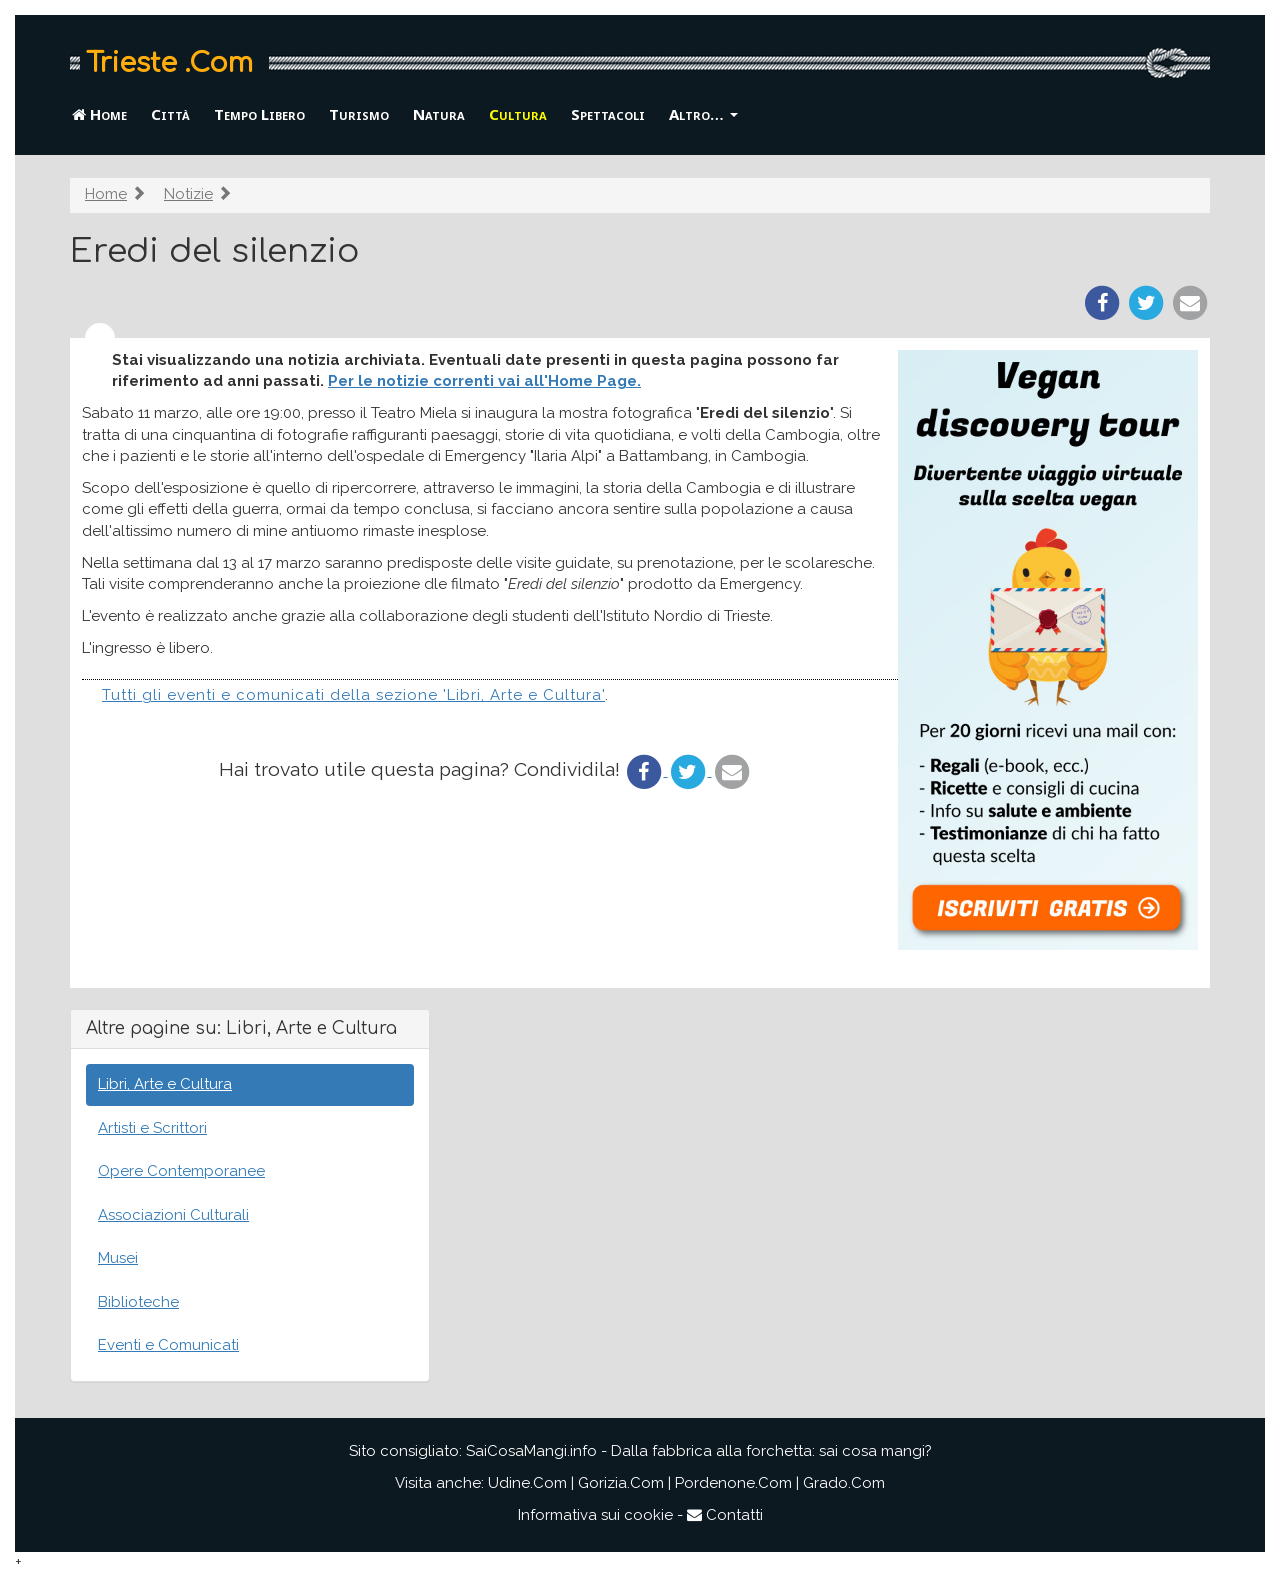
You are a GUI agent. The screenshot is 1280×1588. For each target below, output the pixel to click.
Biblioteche (138, 1302)
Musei (118, 1258)
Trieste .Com (169, 63)
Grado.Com (844, 1483)
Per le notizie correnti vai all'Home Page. (484, 381)
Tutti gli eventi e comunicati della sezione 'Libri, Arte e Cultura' (353, 695)
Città (170, 114)
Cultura (518, 114)
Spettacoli (608, 114)
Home (99, 114)
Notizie (188, 194)
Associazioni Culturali (173, 1215)
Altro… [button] (703, 114)
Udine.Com (527, 1483)
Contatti (725, 1515)
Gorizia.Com (621, 1483)
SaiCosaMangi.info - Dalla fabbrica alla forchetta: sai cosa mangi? (699, 1451)
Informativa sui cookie (595, 1515)
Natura (439, 114)
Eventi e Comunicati (168, 1345)
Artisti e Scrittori (152, 1128)
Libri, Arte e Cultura (165, 1084)
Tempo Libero (259, 114)
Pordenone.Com (733, 1483)
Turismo (359, 114)
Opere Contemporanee (181, 1171)
